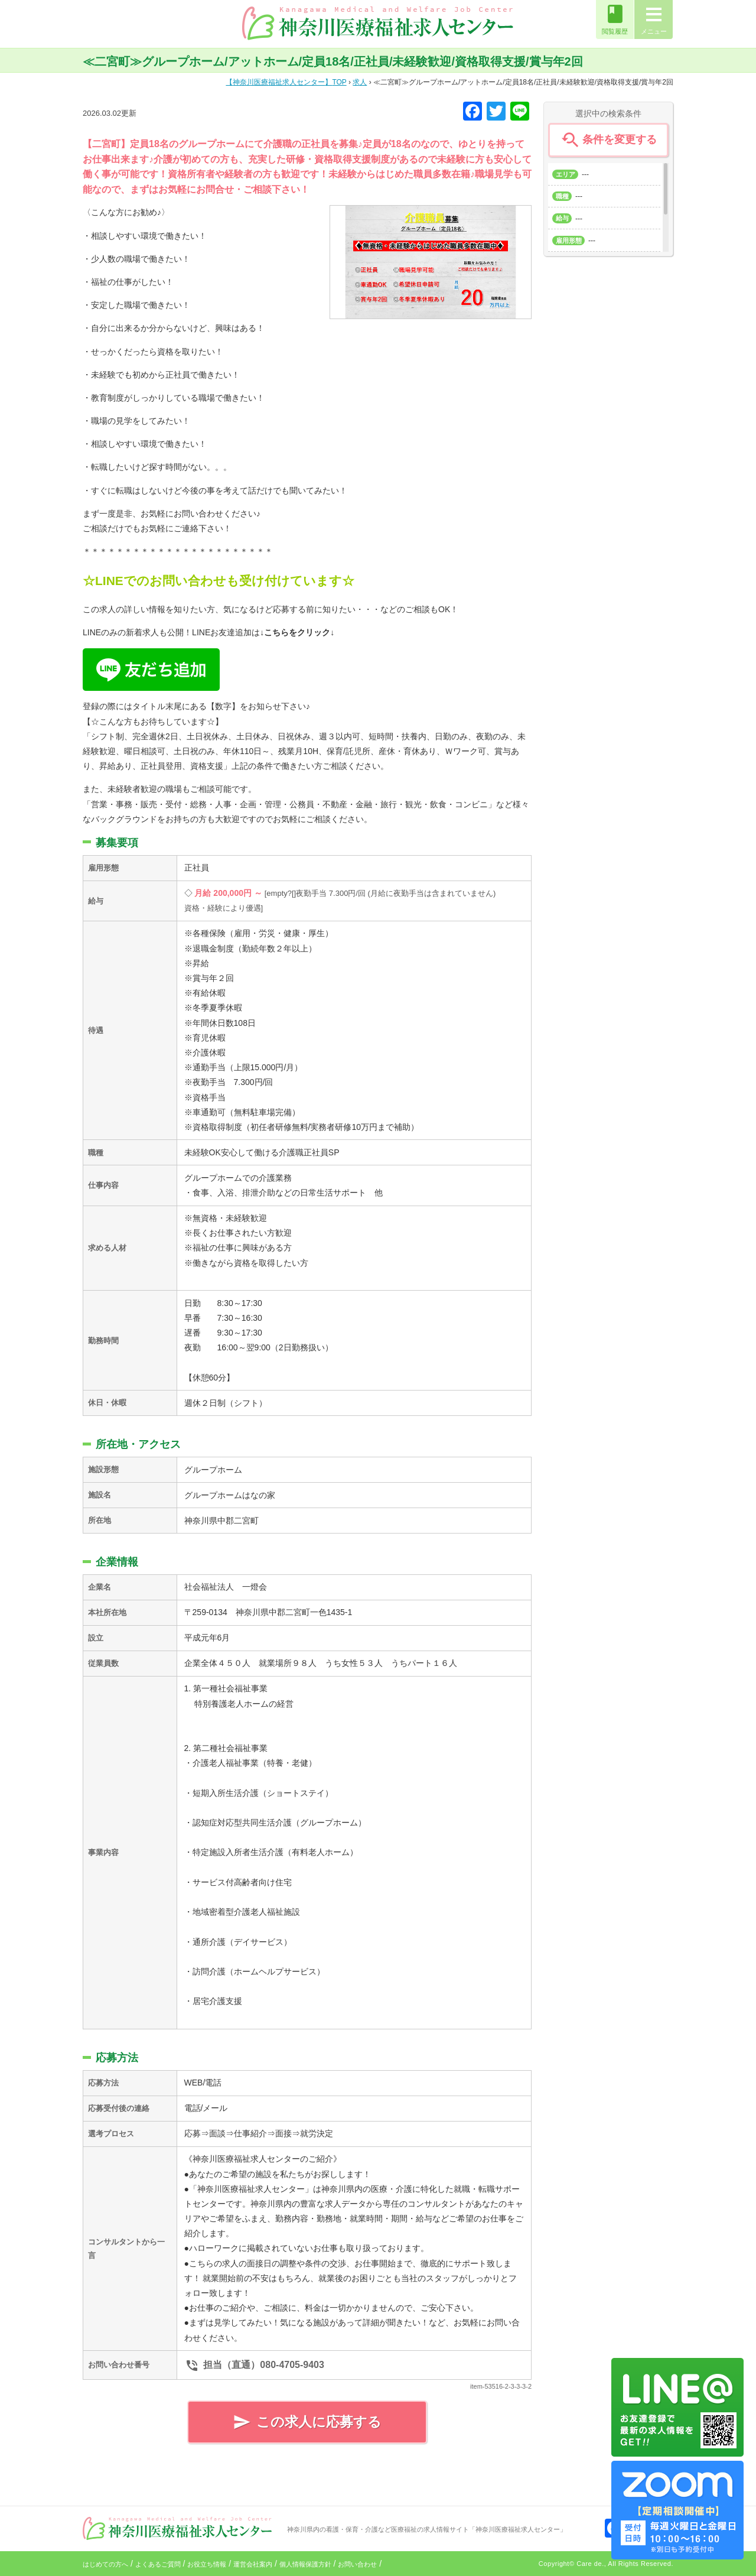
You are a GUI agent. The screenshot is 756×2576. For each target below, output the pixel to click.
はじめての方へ (105, 2564)
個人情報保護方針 (305, 2564)
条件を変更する (608, 140)
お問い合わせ (357, 2564)
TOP (286, 82)
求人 (360, 82)
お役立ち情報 (206, 2564)
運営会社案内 (252, 2564)
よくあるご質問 (158, 2564)
